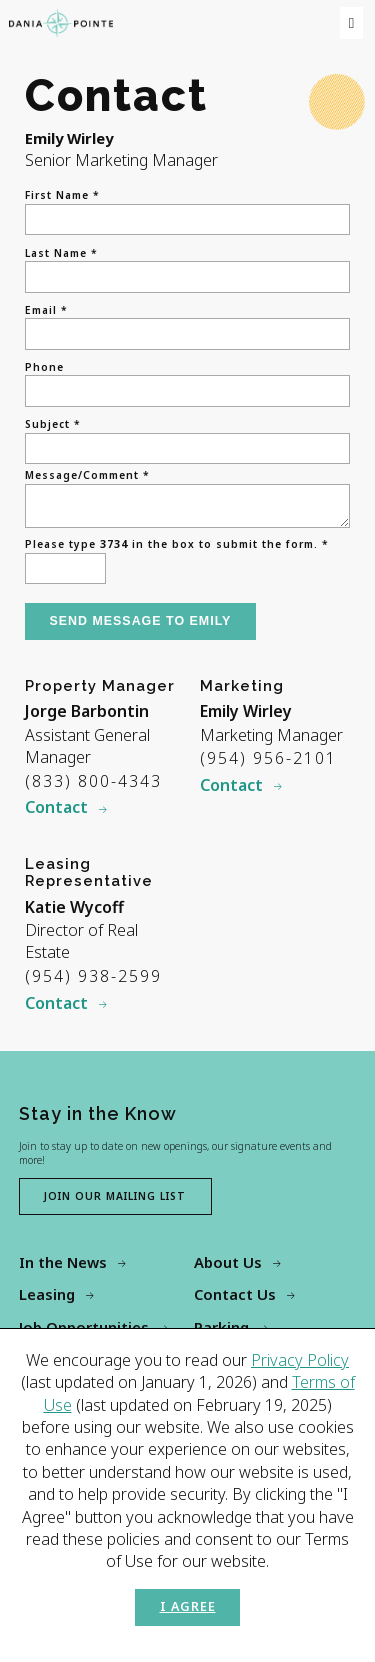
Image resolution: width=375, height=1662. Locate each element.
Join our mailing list (115, 1200)
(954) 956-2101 (268, 762)
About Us (228, 1266)
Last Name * (61, 253)
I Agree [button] (188, 1606)
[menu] (351, 23)
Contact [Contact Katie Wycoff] (56, 1007)
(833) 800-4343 (93, 785)
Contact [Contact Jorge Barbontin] (56, 811)
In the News (63, 1266)
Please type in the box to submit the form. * (177, 548)
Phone (44, 367)
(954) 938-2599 (93, 980)
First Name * (62, 195)
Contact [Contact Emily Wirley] (231, 789)
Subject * (53, 424)
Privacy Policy (300, 1360)
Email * (46, 310)
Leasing (47, 1298)
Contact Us (235, 1298)
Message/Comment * (87, 475)
